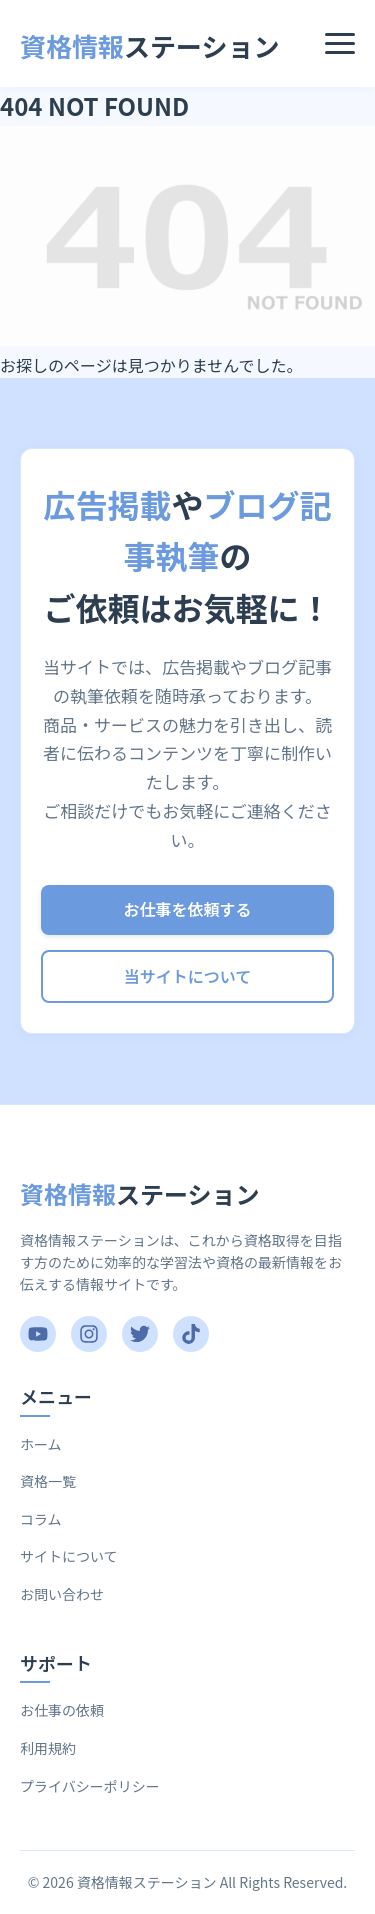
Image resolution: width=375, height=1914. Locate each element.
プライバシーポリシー (90, 1786)
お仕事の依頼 (62, 1710)
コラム (41, 1519)
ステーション (150, 45)
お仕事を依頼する (187, 909)
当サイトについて (188, 976)
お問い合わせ (62, 1594)
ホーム (41, 1444)
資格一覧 (48, 1481)
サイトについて (69, 1556)
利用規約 (48, 1748)
